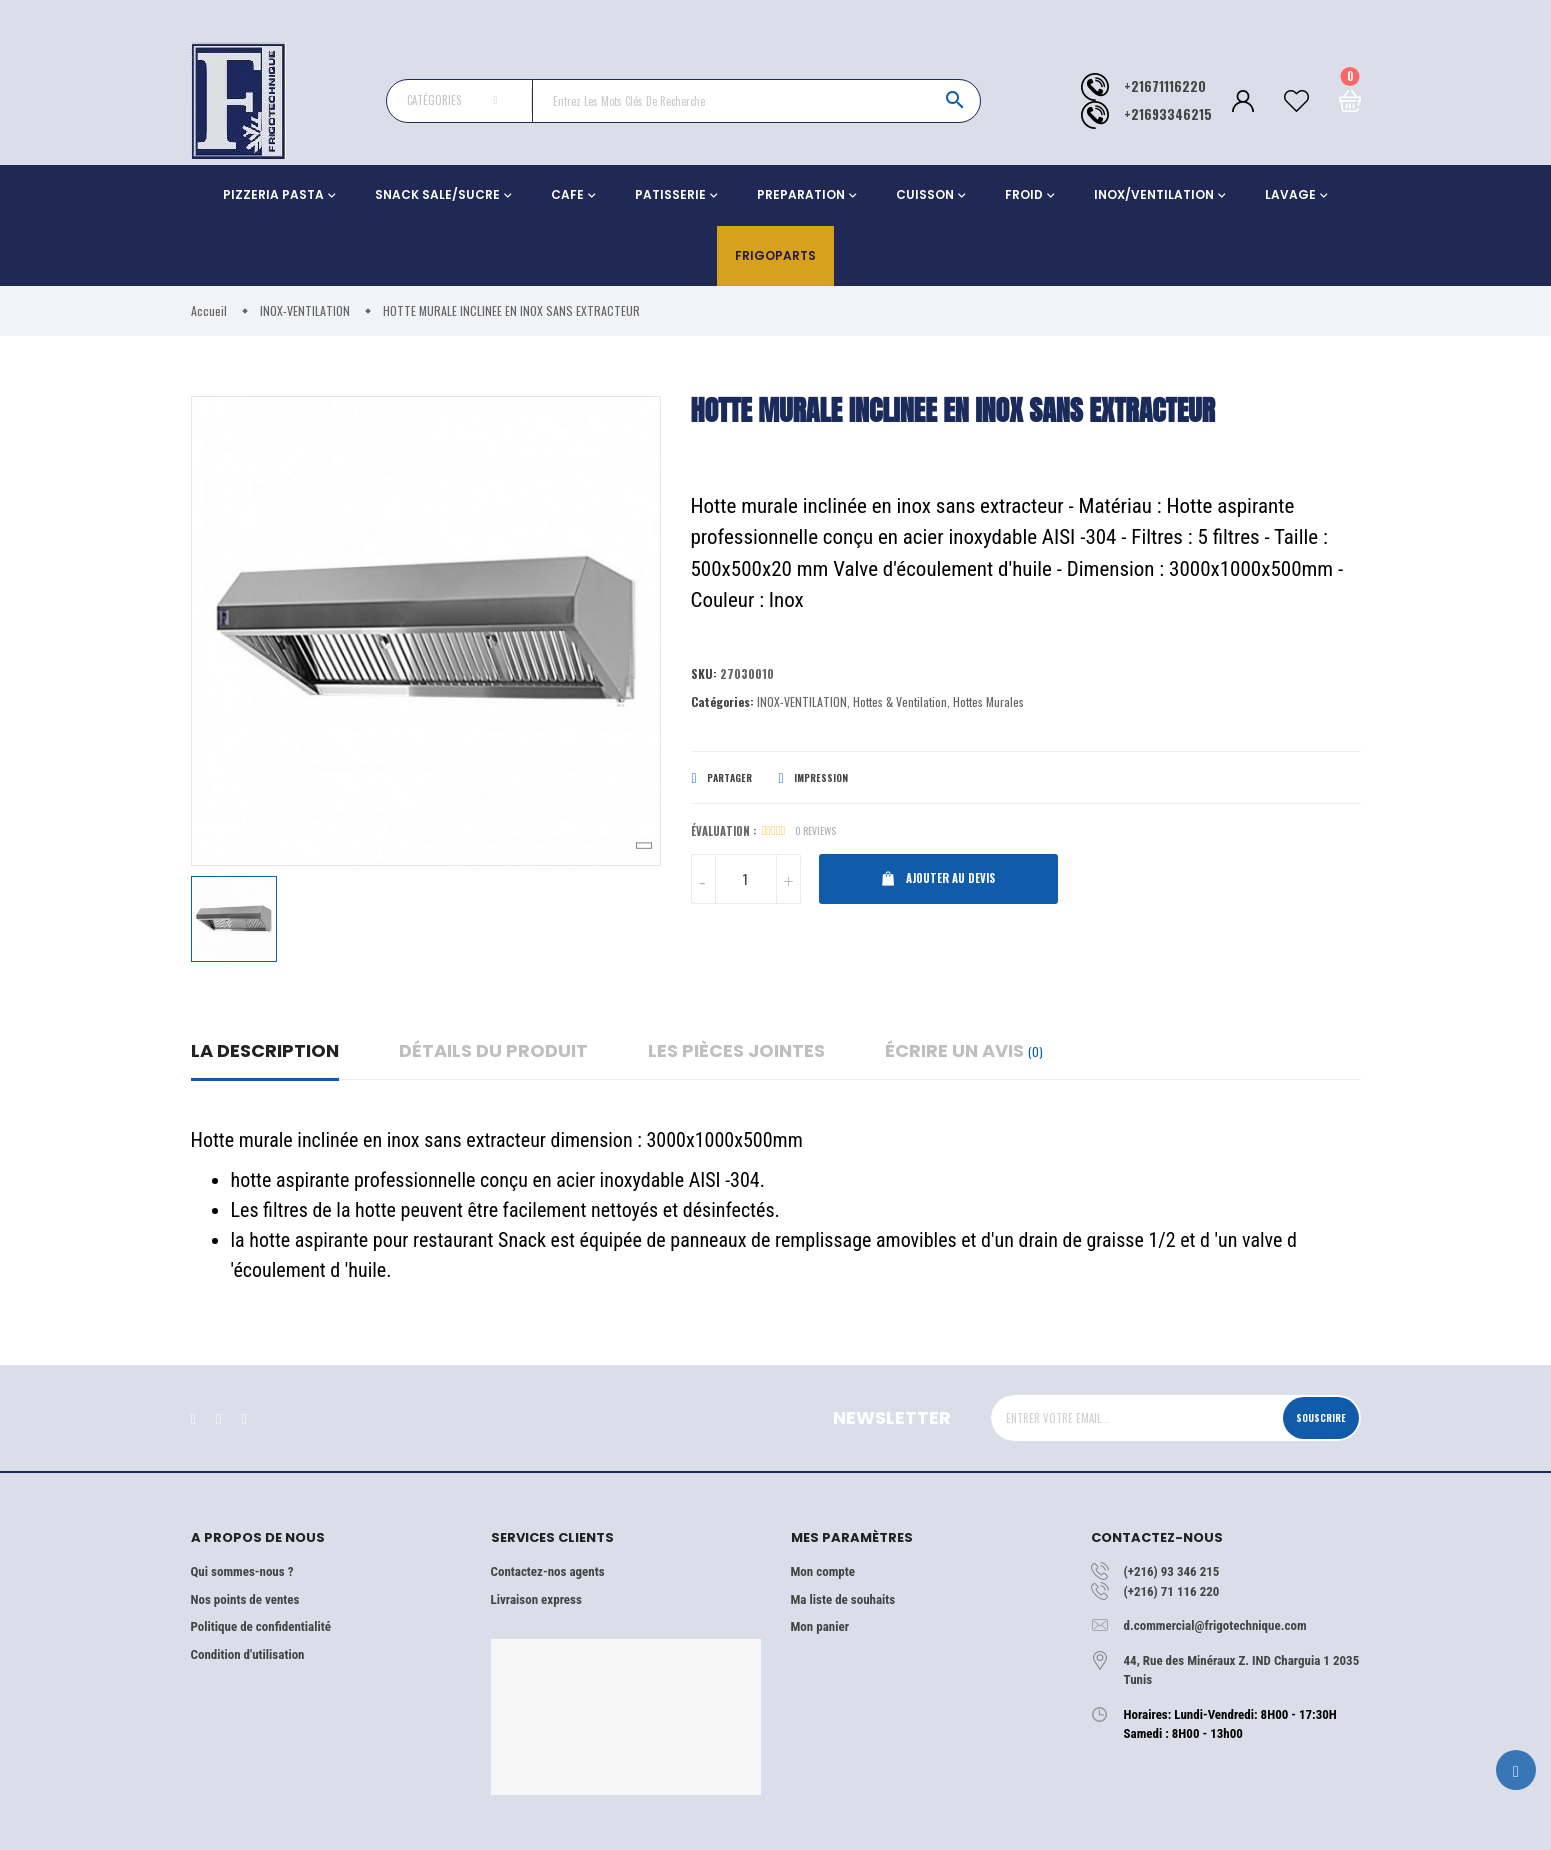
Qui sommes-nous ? (242, 1571)
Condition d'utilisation (248, 1654)
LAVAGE (1290, 194)
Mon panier (820, 1626)
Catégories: (722, 703)
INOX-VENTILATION (802, 703)
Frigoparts (775, 255)
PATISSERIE (670, 194)
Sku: (704, 674)
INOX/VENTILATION (1154, 194)
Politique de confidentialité (261, 1626)
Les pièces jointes (736, 1050)
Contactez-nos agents (548, 1571)
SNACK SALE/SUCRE (437, 194)
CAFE (567, 194)
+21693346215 (1168, 114)
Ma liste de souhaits (843, 1599)
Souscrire (1313, 1417)
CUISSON (925, 194)
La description (265, 1050)
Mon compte (823, 1571)
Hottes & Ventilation (900, 703)
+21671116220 (1165, 86)
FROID (1024, 194)
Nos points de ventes (245, 1599)
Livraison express (536, 1599)
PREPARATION (801, 194)
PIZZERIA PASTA (273, 194)
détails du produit (493, 1050)
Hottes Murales (988, 703)
